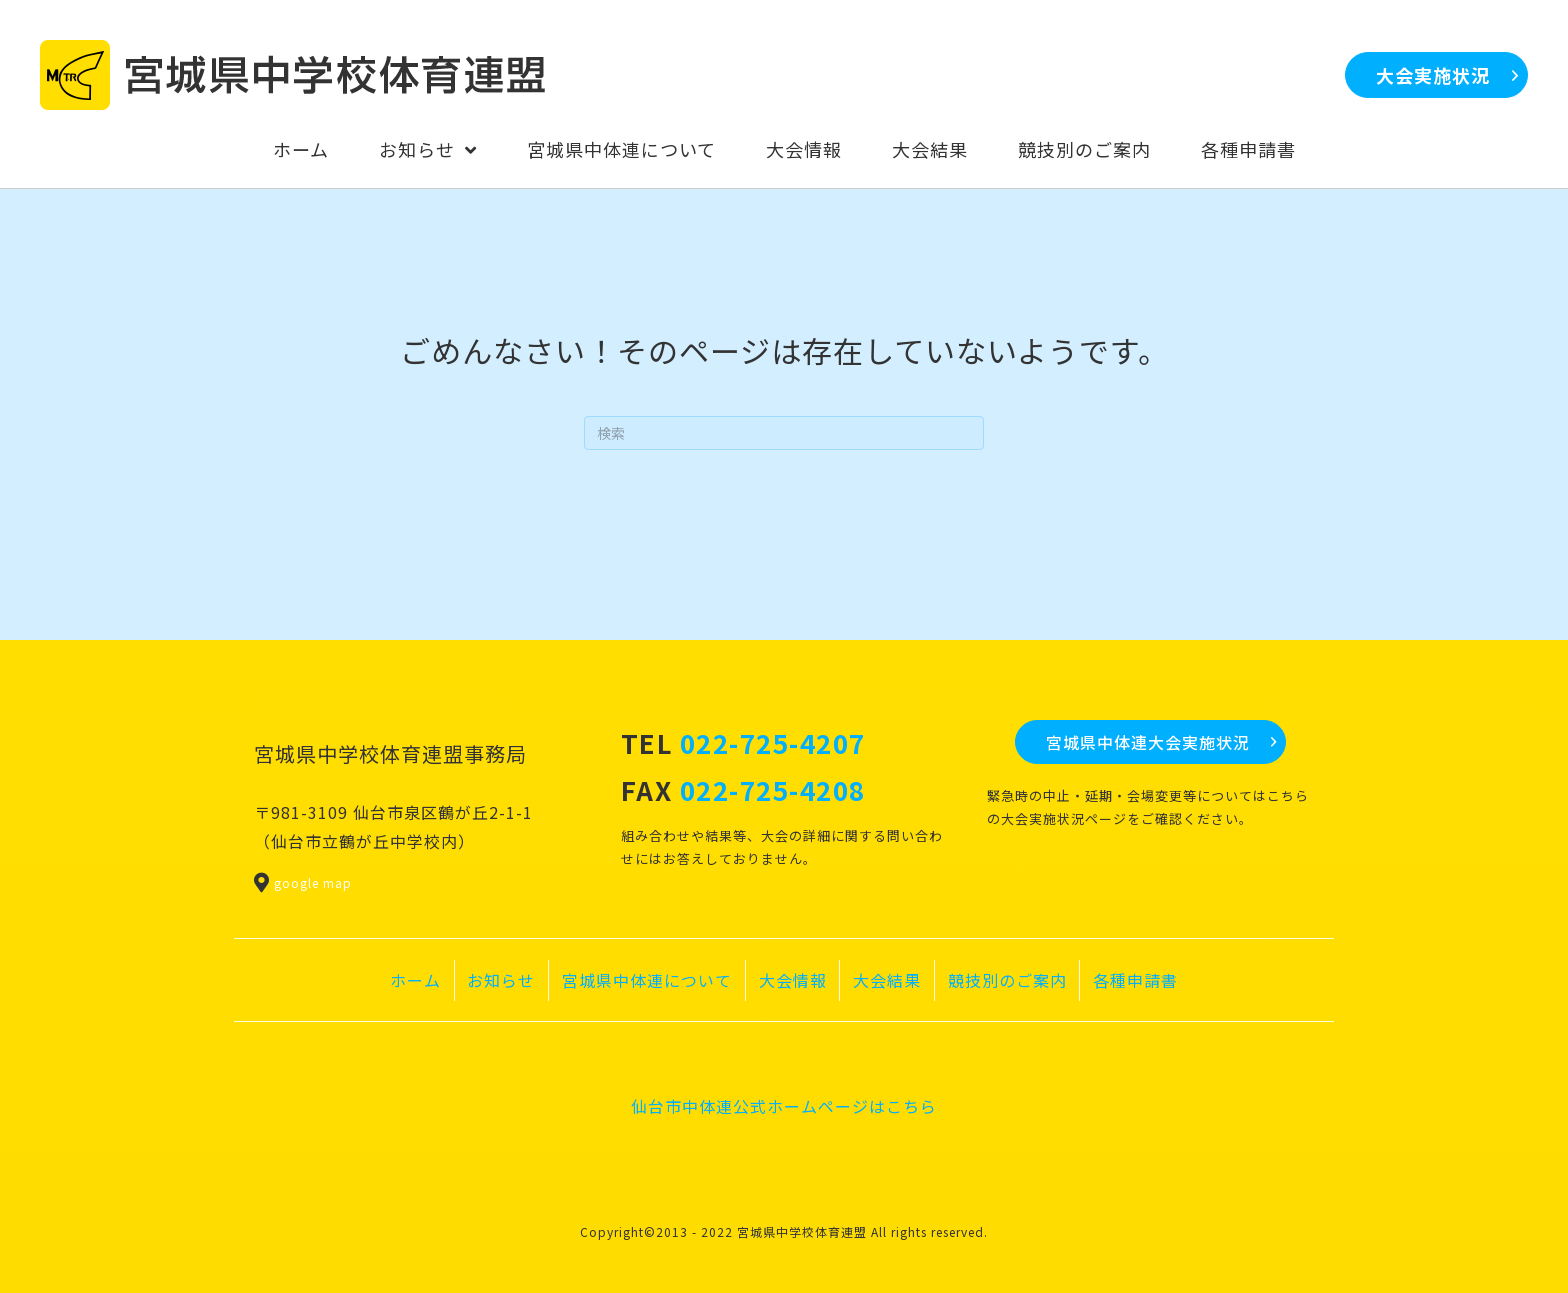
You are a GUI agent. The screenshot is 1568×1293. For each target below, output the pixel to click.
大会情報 (793, 980)
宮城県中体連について (647, 980)
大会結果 (887, 980)
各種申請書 (1135, 980)
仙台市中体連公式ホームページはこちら (784, 1106)
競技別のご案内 (1007, 980)
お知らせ (501, 980)
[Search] (784, 433)
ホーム (415, 980)
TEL (743, 742)
